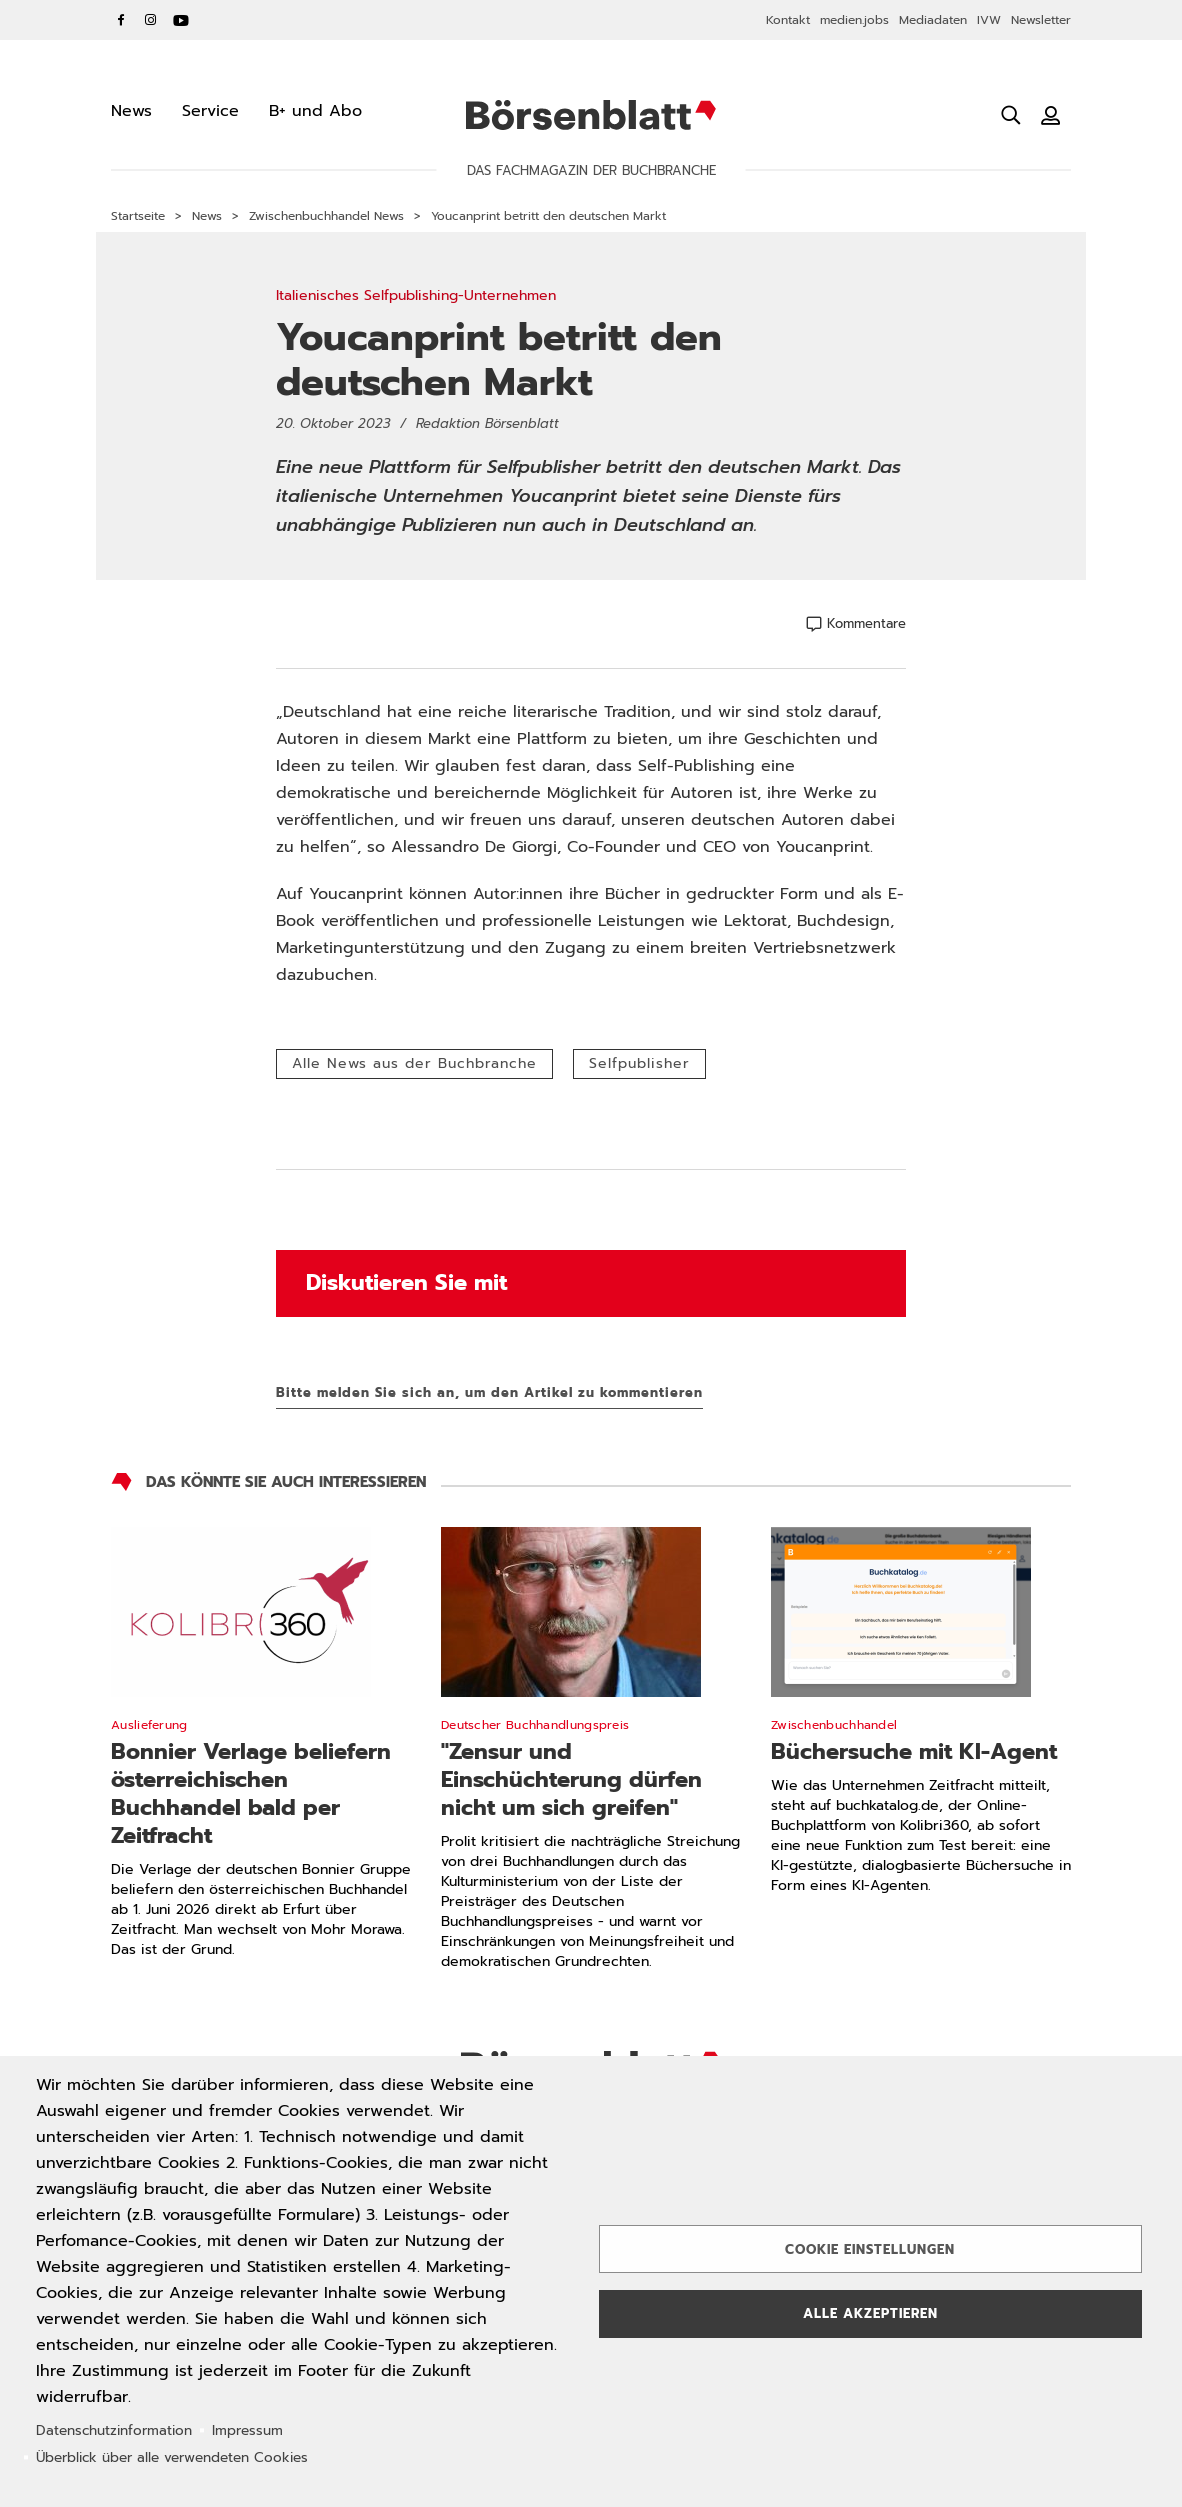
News (207, 216)
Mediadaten (933, 20)
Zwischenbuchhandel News (326, 216)
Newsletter (1041, 20)
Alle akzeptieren (870, 2313)
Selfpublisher (639, 1063)
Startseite (138, 216)
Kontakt (788, 20)
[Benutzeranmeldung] (1051, 115)
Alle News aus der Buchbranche (414, 1063)
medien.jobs (854, 20)
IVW (989, 20)
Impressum (247, 2430)
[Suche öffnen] (1011, 115)
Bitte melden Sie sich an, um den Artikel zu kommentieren (489, 1392)
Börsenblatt (591, 115)
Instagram (151, 20)
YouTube (181, 20)
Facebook (121, 20)
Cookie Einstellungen (870, 2249)
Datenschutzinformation (114, 2430)
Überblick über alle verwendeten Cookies (172, 2457)
